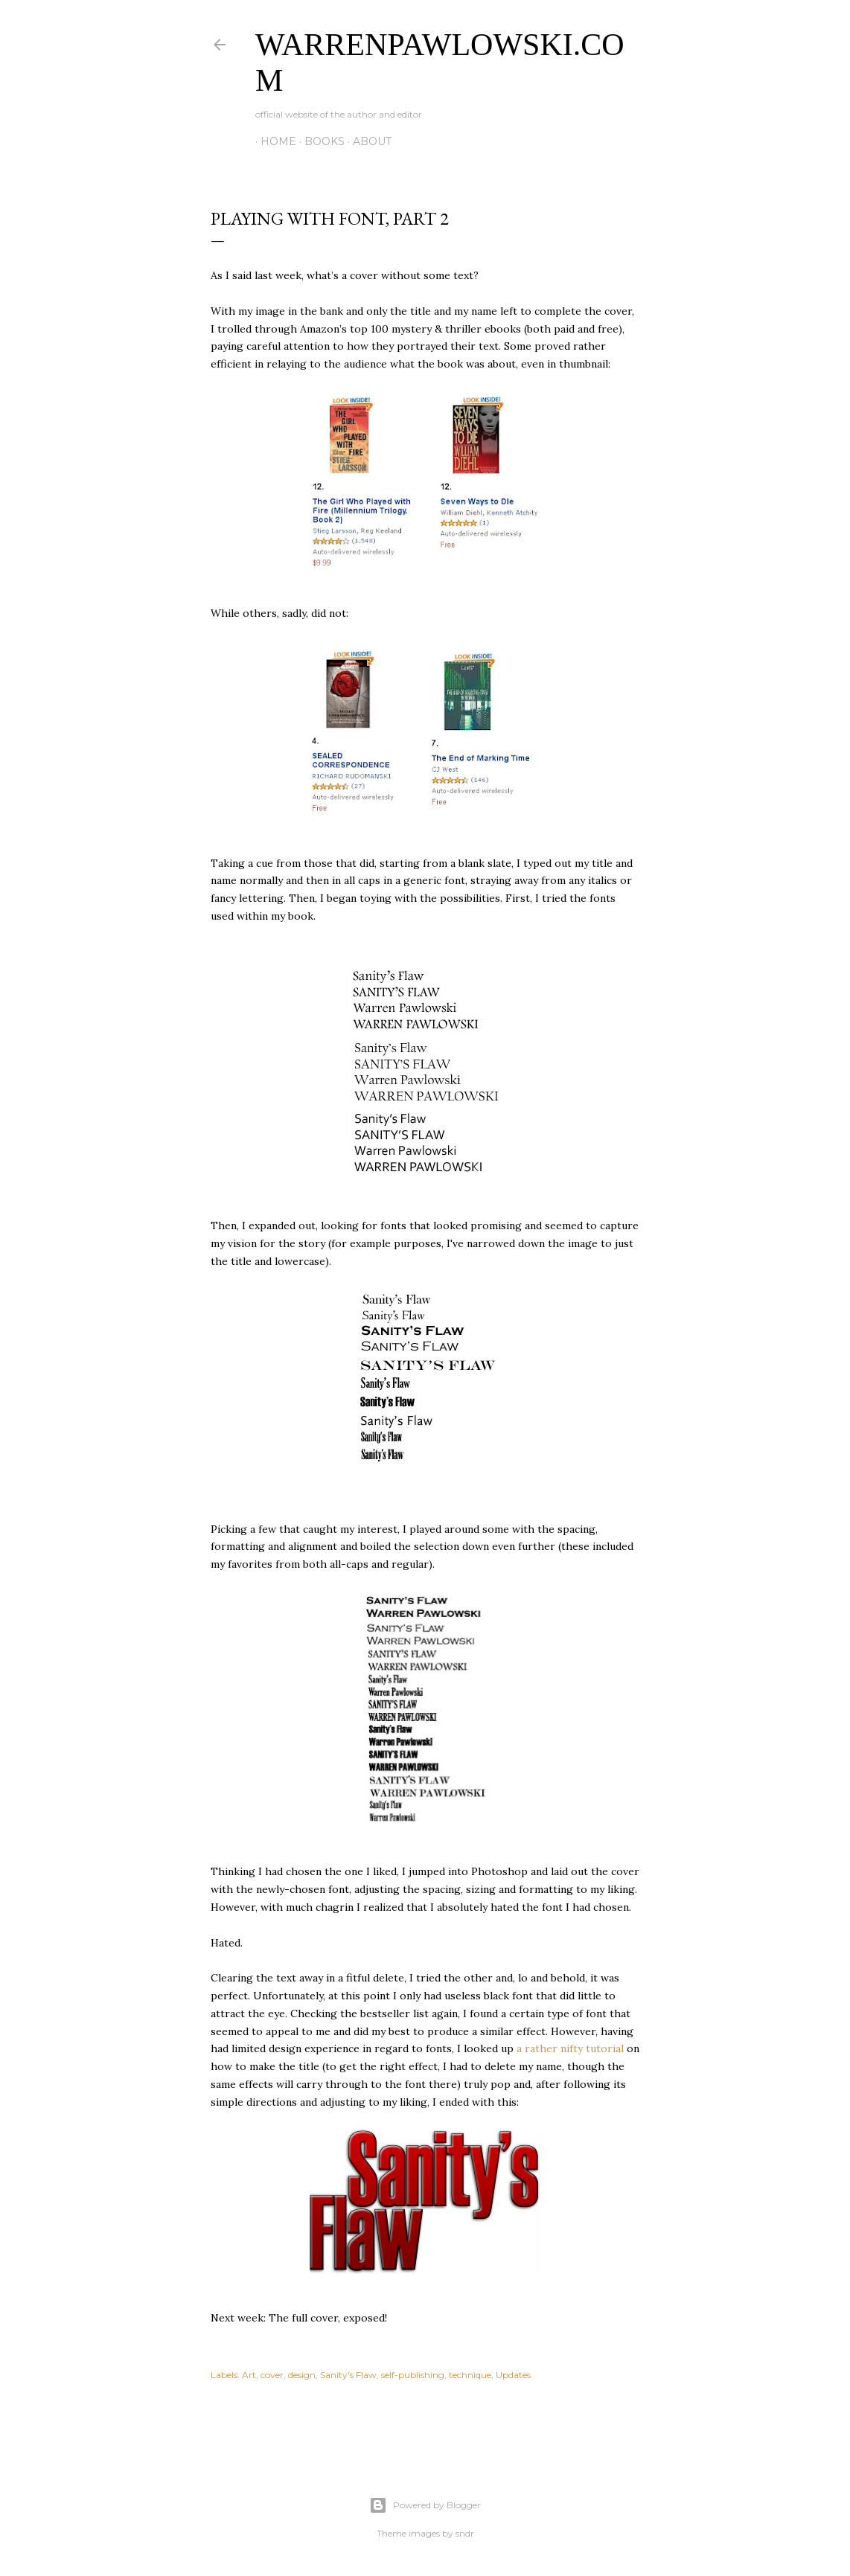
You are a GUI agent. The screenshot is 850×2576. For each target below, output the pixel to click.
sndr (465, 2533)
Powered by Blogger (425, 2505)
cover (272, 2374)
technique (470, 2374)
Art (249, 2374)
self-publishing (412, 2374)
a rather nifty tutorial (570, 2048)
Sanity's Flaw (348, 2374)
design (302, 2374)
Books (319, 141)
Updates (513, 2374)
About (367, 141)
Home (273, 141)
